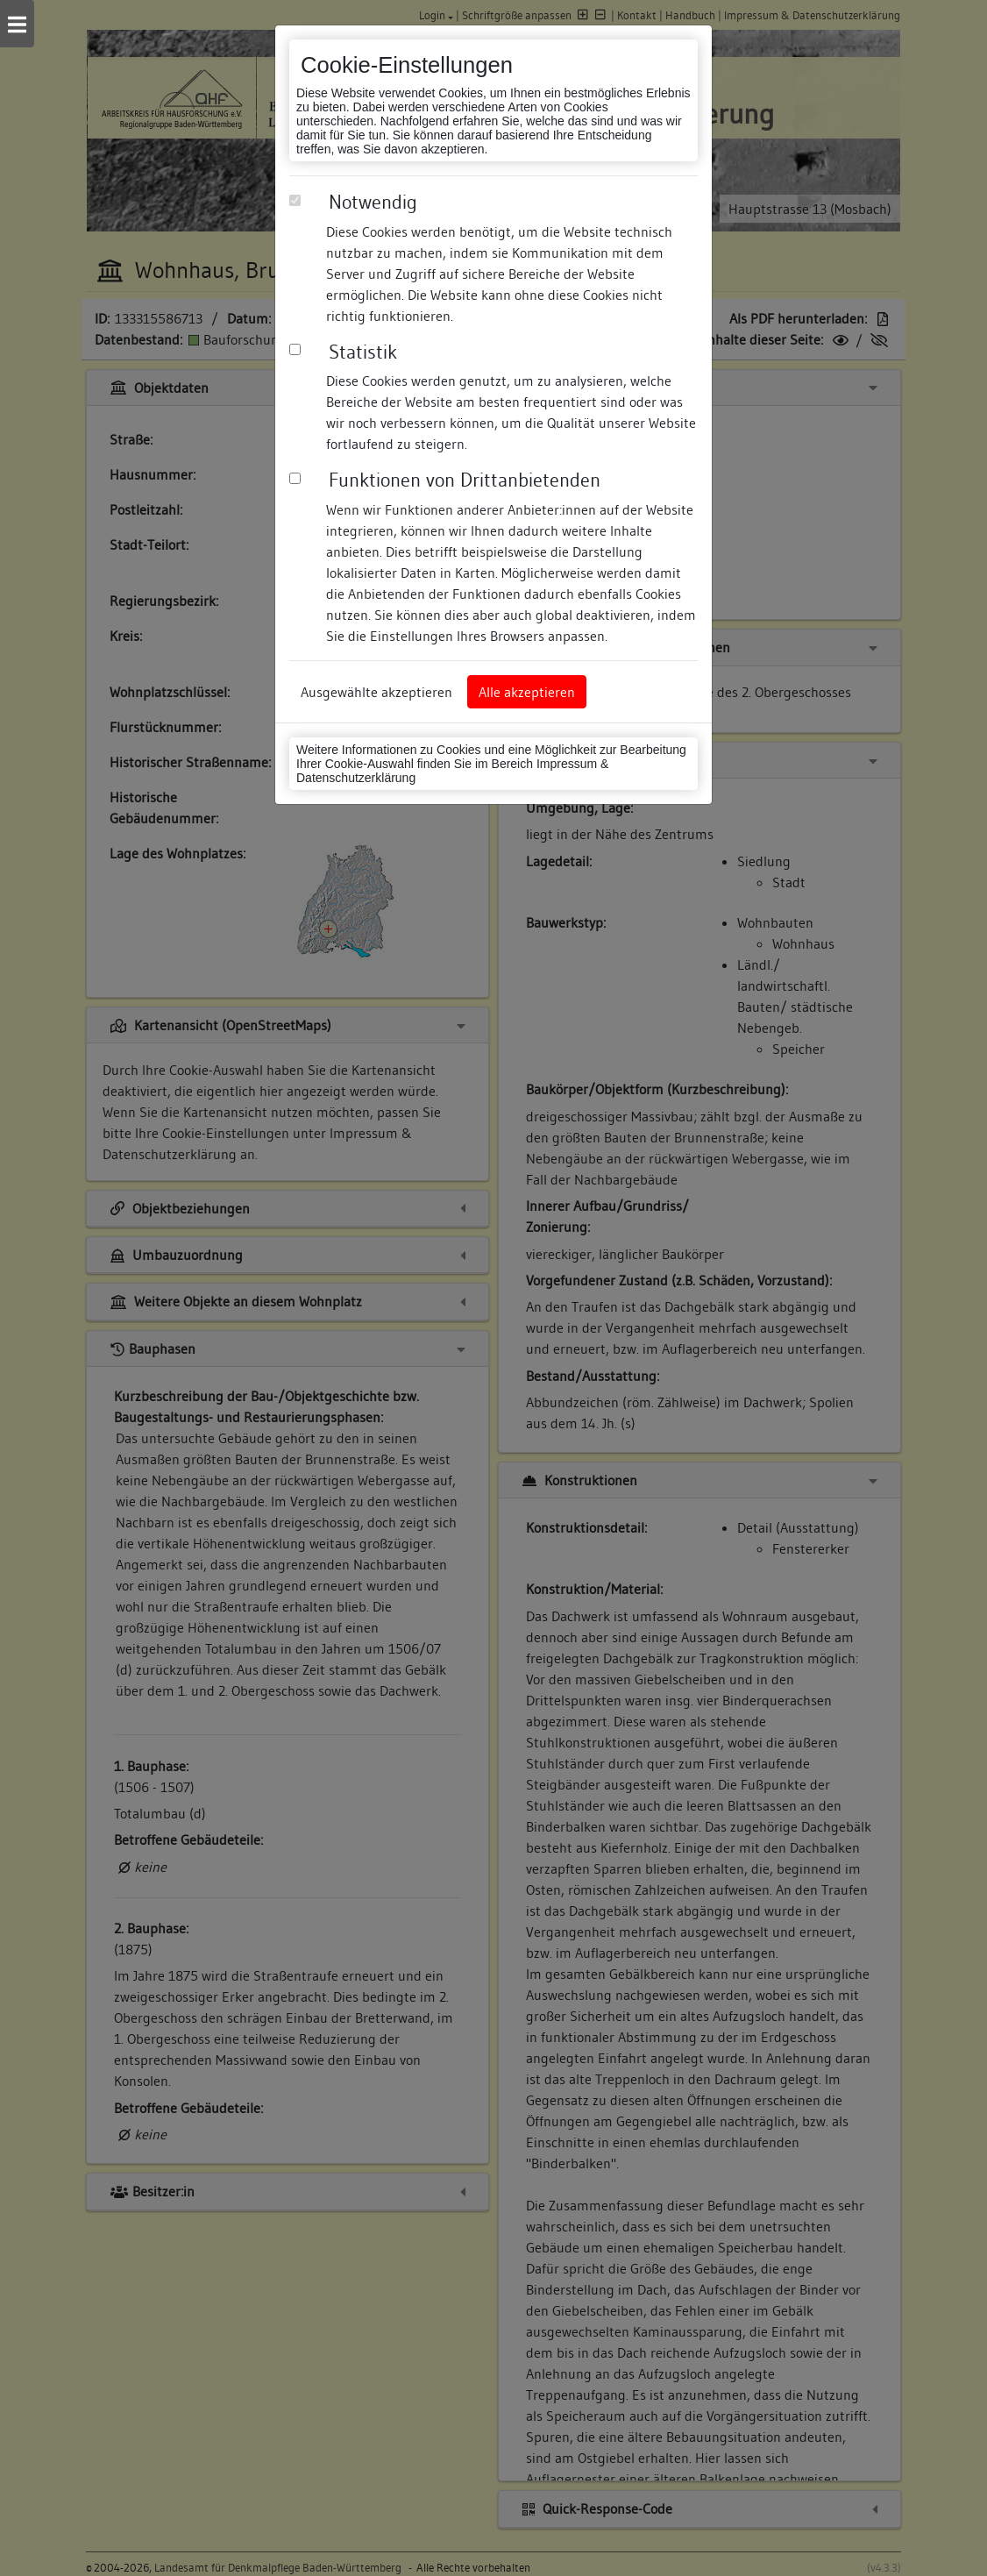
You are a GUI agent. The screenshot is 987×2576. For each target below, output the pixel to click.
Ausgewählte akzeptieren (376, 692)
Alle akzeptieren (527, 692)
